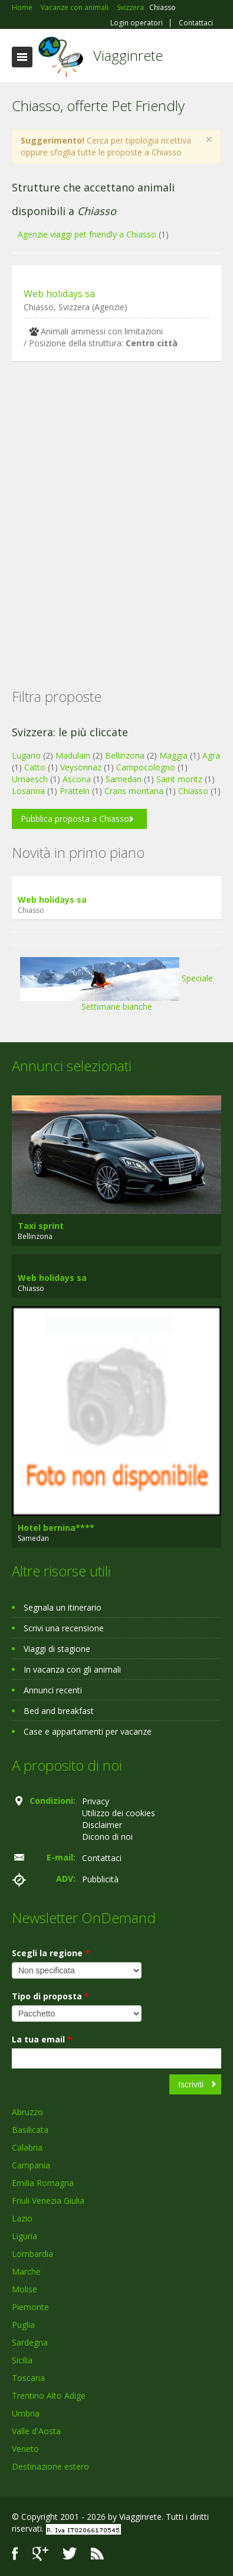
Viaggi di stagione (57, 1648)
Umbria (26, 2413)
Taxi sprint (41, 1225)
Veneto (25, 2448)
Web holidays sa (59, 293)
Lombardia (32, 2253)
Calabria (27, 2147)
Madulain (72, 755)
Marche (26, 2271)
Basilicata (30, 2129)
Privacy (95, 1801)
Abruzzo (27, 2112)
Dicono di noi (107, 1836)
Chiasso (193, 790)
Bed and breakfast (59, 1710)
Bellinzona (125, 755)
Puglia (23, 2324)
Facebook (15, 2553)
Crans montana (133, 790)
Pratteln (75, 790)
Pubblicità (100, 1879)
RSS (97, 2553)
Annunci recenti (53, 1690)
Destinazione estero (50, 2466)
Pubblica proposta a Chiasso (75, 818)
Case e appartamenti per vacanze (88, 1731)
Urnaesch (30, 779)
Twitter (70, 2553)
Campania (31, 2165)
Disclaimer (102, 1824)
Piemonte (30, 2306)
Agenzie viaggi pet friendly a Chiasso (87, 234)
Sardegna (30, 2342)
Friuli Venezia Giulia (48, 2200)
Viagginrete (128, 55)
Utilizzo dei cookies (118, 1813)
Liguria (24, 2236)
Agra (211, 755)
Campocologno (145, 767)
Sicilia (22, 2360)
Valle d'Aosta (36, 2431)
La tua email (42, 2039)
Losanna (28, 790)
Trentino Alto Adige (49, 2395)
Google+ (40, 2553)
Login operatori (136, 23)
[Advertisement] (110, 506)
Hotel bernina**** (56, 1527)
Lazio (22, 2218)
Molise (24, 2289)
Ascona (77, 779)
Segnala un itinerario (62, 1607)
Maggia (173, 755)
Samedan (124, 779)
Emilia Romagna (43, 2182)
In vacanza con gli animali (72, 1669)
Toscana (28, 2377)
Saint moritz (179, 779)
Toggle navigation (22, 57)
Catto (34, 767)
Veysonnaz (80, 767)
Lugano (26, 755)
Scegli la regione (51, 1953)
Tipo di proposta (50, 1996)
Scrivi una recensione (64, 1628)
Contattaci (196, 23)
